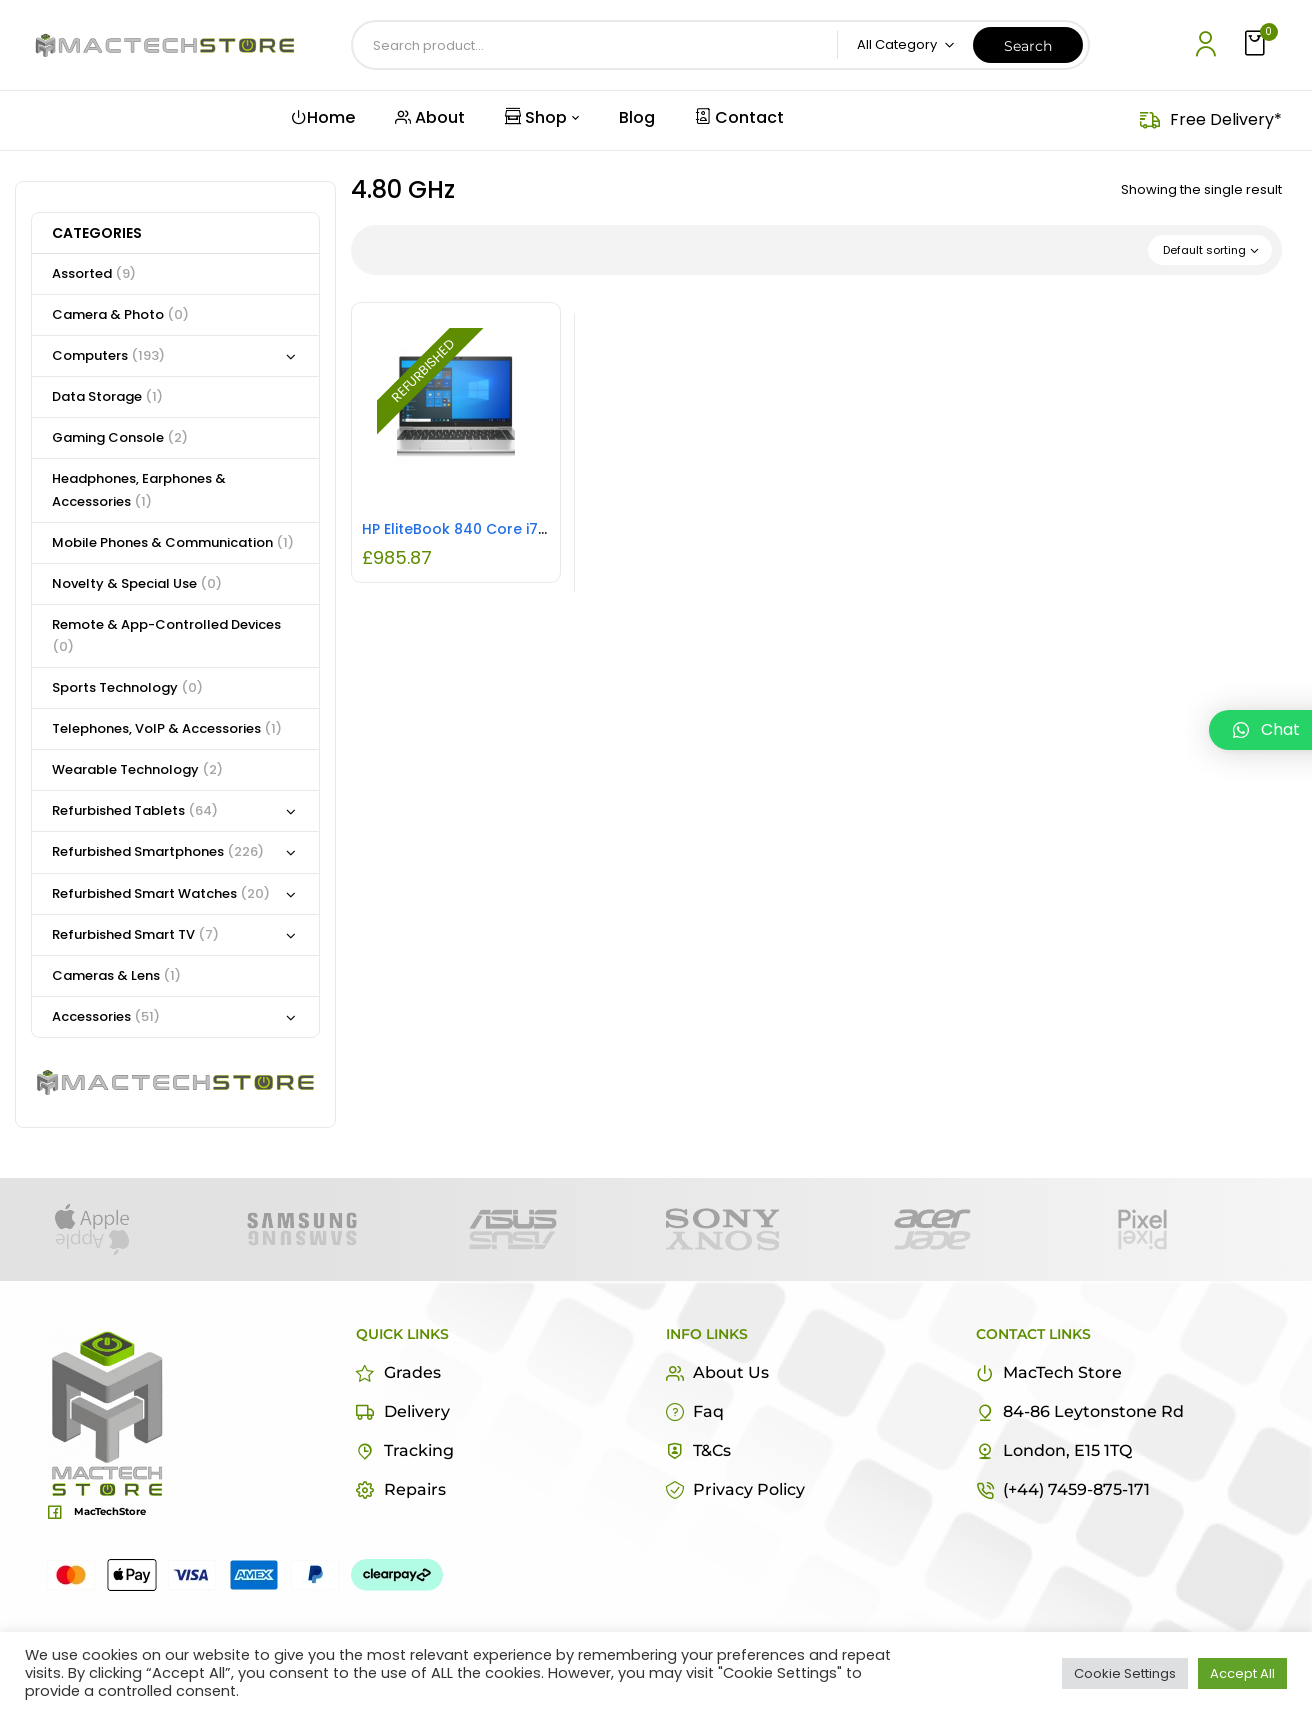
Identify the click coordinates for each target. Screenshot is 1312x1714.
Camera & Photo (120, 314)
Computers (108, 355)
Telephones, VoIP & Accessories (167, 728)
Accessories (106, 1016)
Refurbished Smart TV (135, 934)
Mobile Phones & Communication (173, 542)
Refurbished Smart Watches (161, 893)
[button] (1257, 44)
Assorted (94, 273)
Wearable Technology (137, 769)
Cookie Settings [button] (1125, 1673)
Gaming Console (120, 437)
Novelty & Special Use (137, 583)
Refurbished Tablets (135, 810)
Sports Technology (127, 687)
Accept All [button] (1242, 1673)
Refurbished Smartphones (158, 851)
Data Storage (107, 396)
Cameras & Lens (116, 975)
